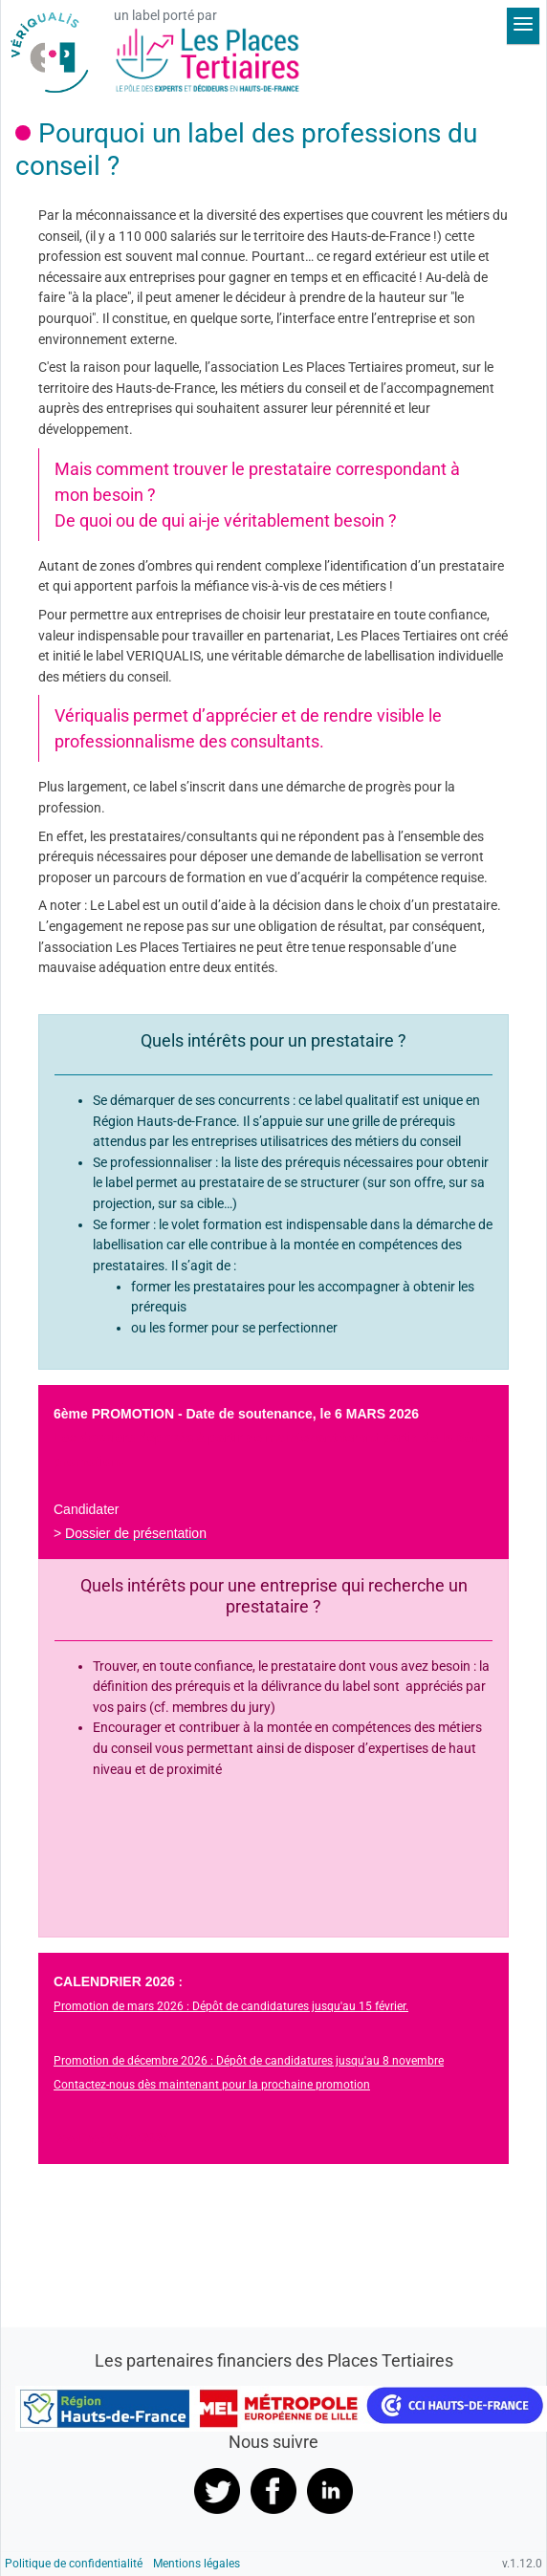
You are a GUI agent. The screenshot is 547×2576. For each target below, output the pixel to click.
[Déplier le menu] (523, 26)
